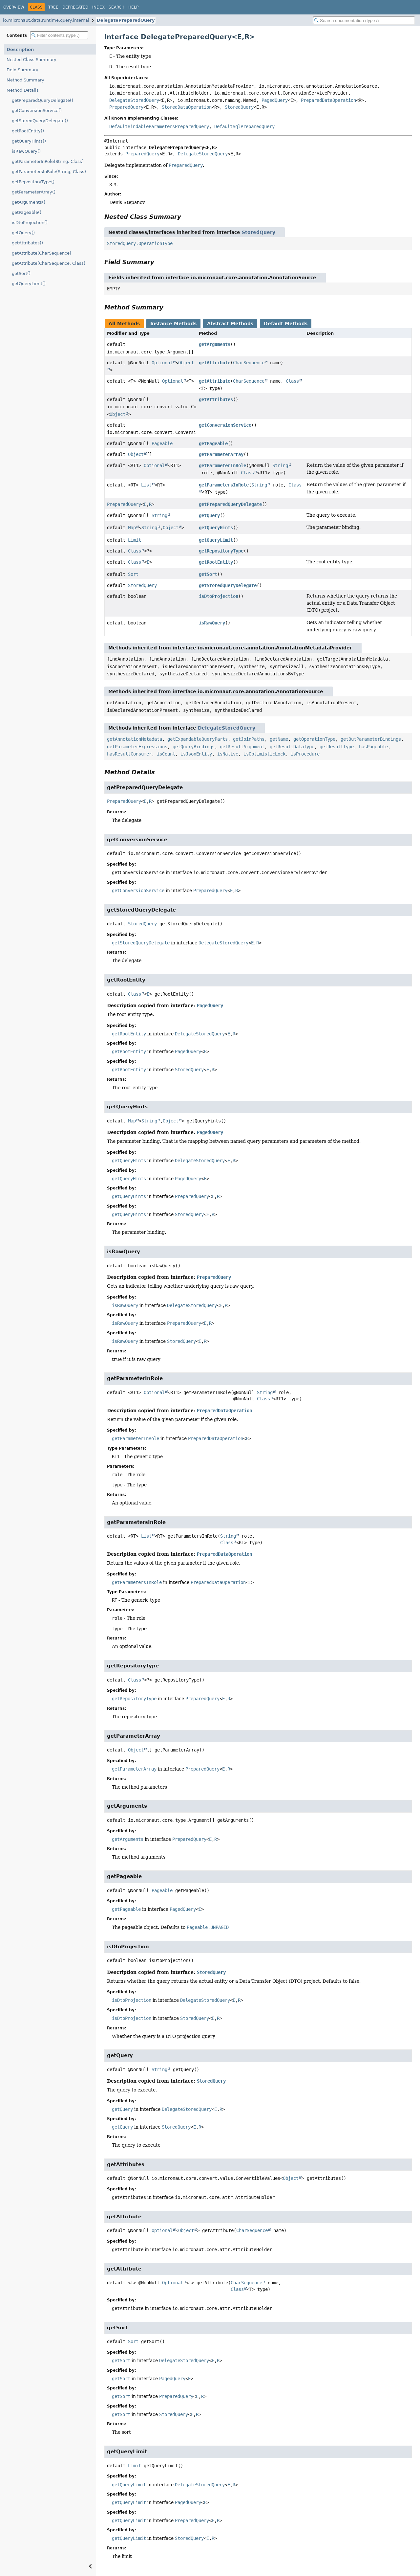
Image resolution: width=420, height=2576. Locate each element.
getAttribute (214, 362)
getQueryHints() (29, 141)
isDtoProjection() (30, 222)
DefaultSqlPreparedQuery (244, 126)
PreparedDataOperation (328, 100)
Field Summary (22, 69)
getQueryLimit (216, 540)
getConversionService (225, 425)
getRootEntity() (28, 130)
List (146, 484)
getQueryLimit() (29, 283)
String (280, 465)
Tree (53, 7)
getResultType (337, 746)
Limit (134, 540)
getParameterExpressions (137, 746)
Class (292, 381)
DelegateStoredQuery (134, 100)
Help (133, 7)
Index (98, 7)
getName (279, 739)
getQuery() (23, 232)
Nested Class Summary (31, 59)
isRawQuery (212, 622)
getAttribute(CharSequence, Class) (48, 263)
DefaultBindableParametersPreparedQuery (159, 126)
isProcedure (305, 754)
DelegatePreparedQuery (126, 20)
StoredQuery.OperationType (140, 243)
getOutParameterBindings (371, 739)
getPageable (213, 443)
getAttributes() (27, 242)
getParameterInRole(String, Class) (48, 161)
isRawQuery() (26, 151)
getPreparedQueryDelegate (230, 504)
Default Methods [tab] (285, 323)
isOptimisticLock (264, 754)
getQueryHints (216, 527)
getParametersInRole (224, 484)
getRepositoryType (221, 551)
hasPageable (373, 746)
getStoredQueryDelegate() (40, 120)
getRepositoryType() (33, 181)
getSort (208, 574)
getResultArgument (242, 746)
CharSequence (248, 362)
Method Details (23, 90)
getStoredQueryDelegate (228, 585)
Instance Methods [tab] (173, 323)
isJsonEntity (196, 754)
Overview (13, 7)
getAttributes (216, 399)
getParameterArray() (33, 192)
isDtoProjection (218, 596)
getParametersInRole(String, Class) (49, 171)
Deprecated (75, 7)
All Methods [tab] (124, 323)
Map (132, 527)
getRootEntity (216, 562)
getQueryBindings (194, 746)
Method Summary (25, 80)
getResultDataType (292, 746)
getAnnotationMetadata (134, 739)
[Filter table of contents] (59, 35)
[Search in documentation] (364, 20)
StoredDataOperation (187, 107)
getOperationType (314, 739)
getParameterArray (221, 454)
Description (20, 49)
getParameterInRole (222, 465)
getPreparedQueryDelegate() (42, 100)
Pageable (162, 443)
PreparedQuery (126, 107)
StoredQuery (239, 107)
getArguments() (28, 202)
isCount (166, 754)
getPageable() (26, 212)
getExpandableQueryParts (197, 739)
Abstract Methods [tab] (230, 323)
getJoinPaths (248, 739)
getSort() (21, 273)
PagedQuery (275, 100)
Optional (162, 362)
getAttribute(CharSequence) (41, 253)
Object (117, 414)
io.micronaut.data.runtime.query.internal (46, 20)
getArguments (214, 344)
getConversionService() (37, 110)
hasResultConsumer (129, 754)
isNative (227, 754)
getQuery (209, 515)
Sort (133, 574)
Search (116, 7)
